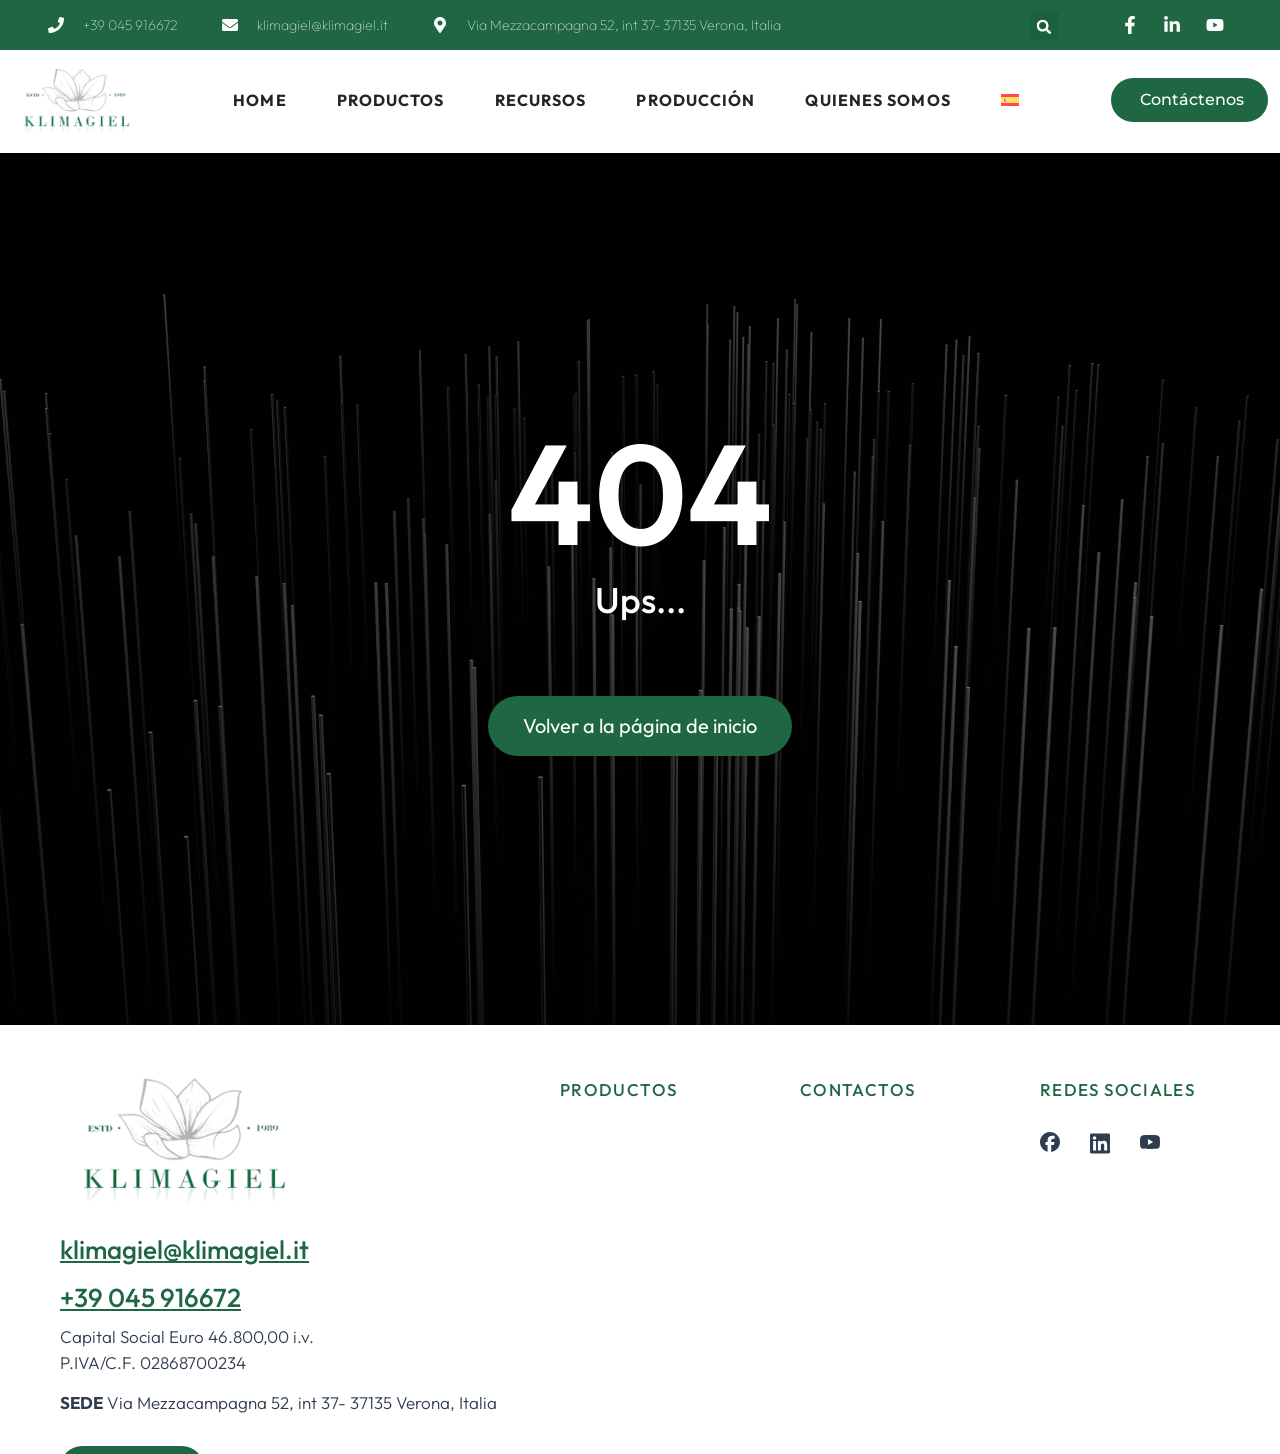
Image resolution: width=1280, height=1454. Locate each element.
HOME (259, 100)
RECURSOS (541, 100)
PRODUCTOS (391, 100)
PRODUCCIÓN (695, 100)
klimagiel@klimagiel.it (184, 1249)
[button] (1044, 26)
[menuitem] (1010, 100)
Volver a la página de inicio (640, 727)
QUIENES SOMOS (877, 100)
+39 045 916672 (150, 1297)
